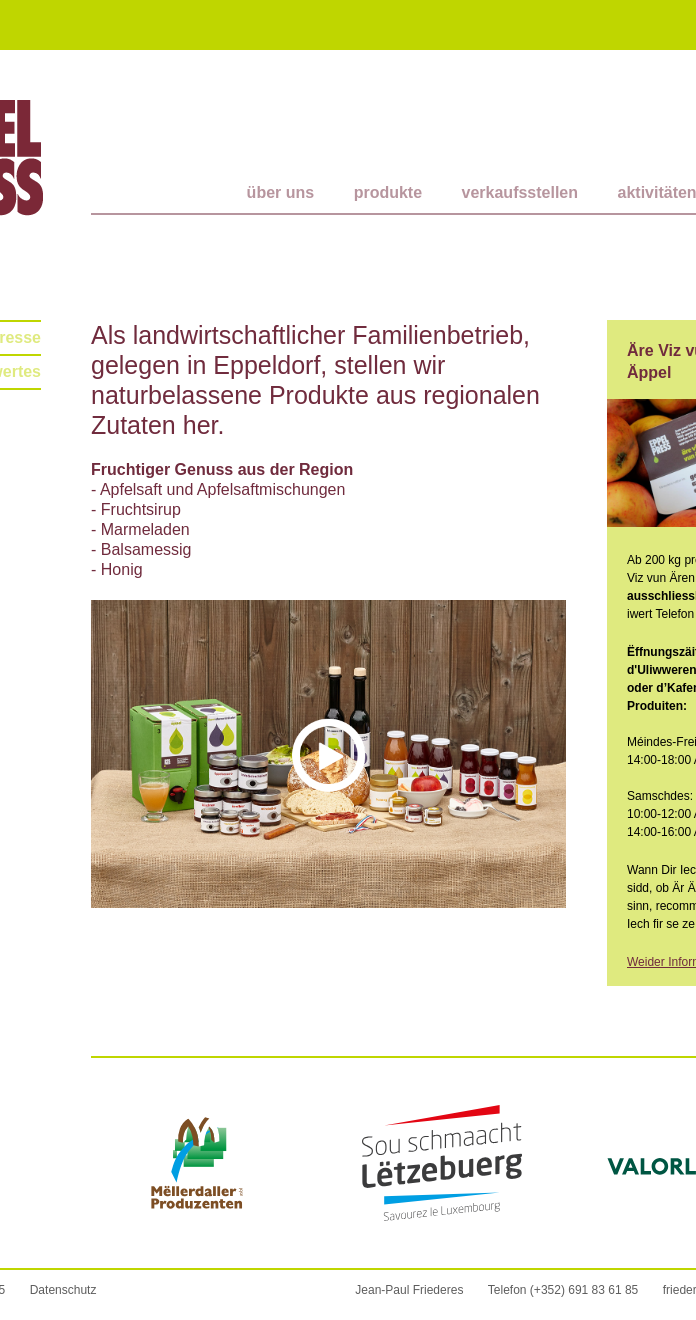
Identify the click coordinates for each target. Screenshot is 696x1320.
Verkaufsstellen (520, 192)
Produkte (388, 192)
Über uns (281, 192)
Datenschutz (63, 1290)
